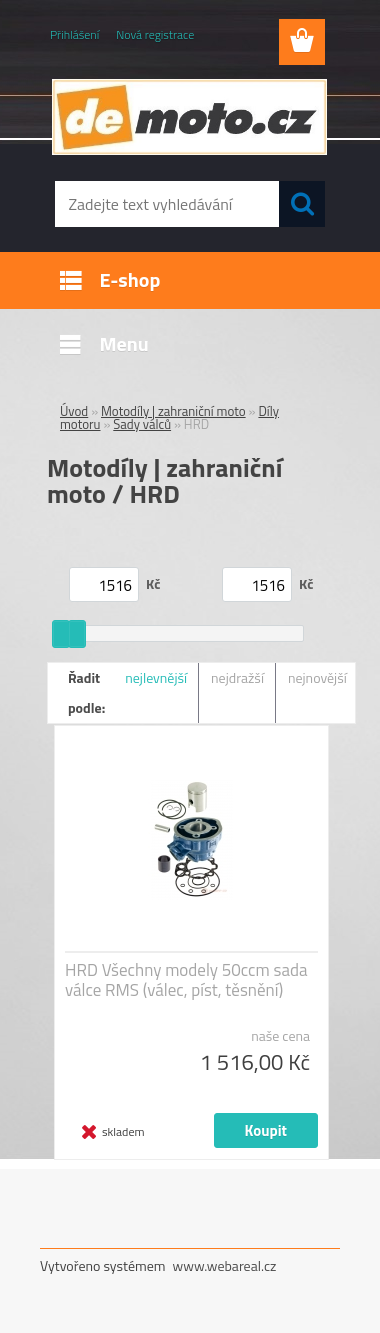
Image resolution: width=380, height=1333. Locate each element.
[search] (302, 204)
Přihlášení (74, 34)
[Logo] (189, 117)
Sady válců (142, 424)
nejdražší (237, 677)
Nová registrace (155, 34)
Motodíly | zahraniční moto (173, 411)
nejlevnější (156, 677)
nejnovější (317, 677)
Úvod (74, 411)
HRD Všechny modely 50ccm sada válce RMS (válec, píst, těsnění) (186, 980)
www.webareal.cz (225, 1265)
